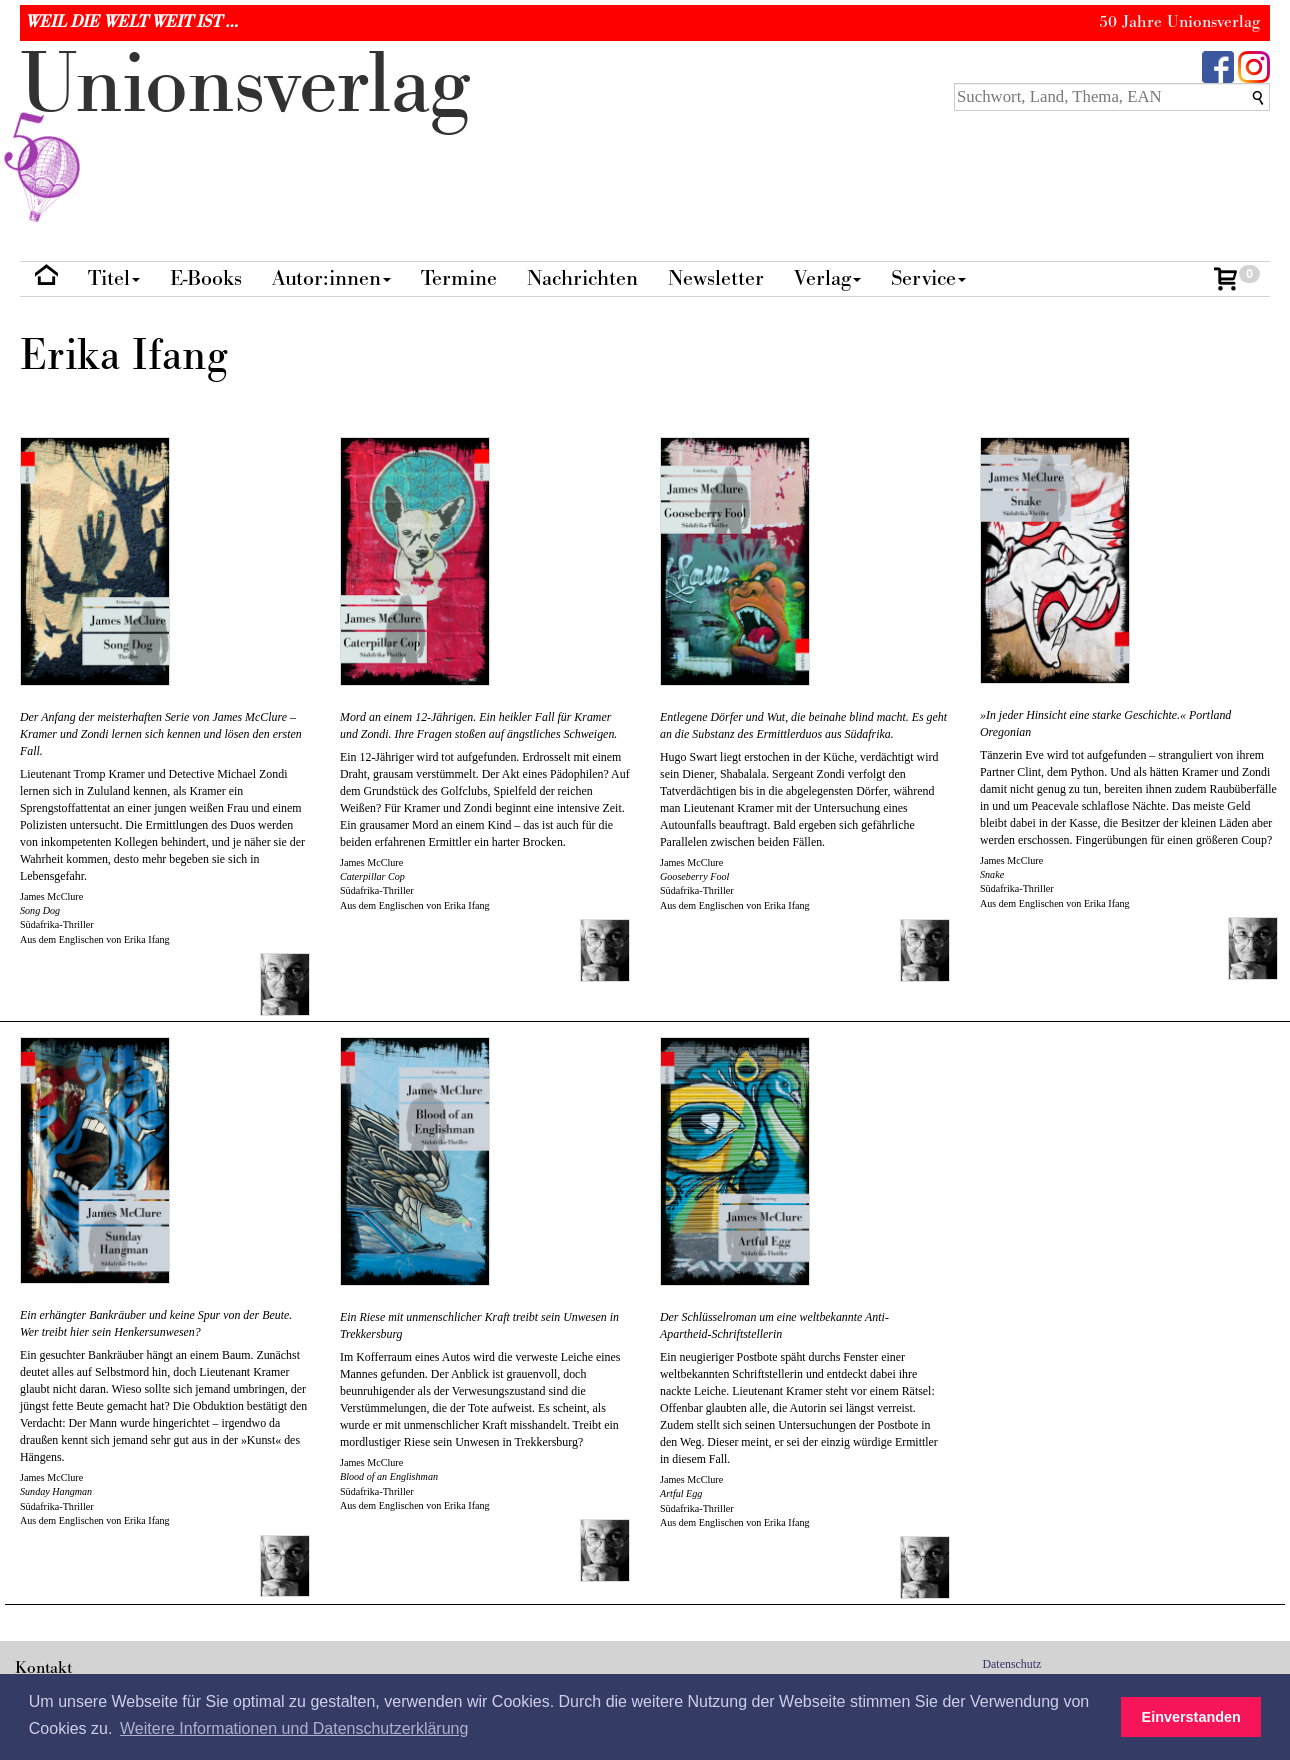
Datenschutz (1012, 1664)
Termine (459, 278)
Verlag (827, 278)
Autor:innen (331, 278)
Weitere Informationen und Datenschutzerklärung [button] (294, 1728)
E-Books (206, 278)
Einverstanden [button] (1191, 1717)
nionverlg (245, 132)
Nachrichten (582, 278)
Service (928, 278)
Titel (114, 278)
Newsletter (716, 278)
